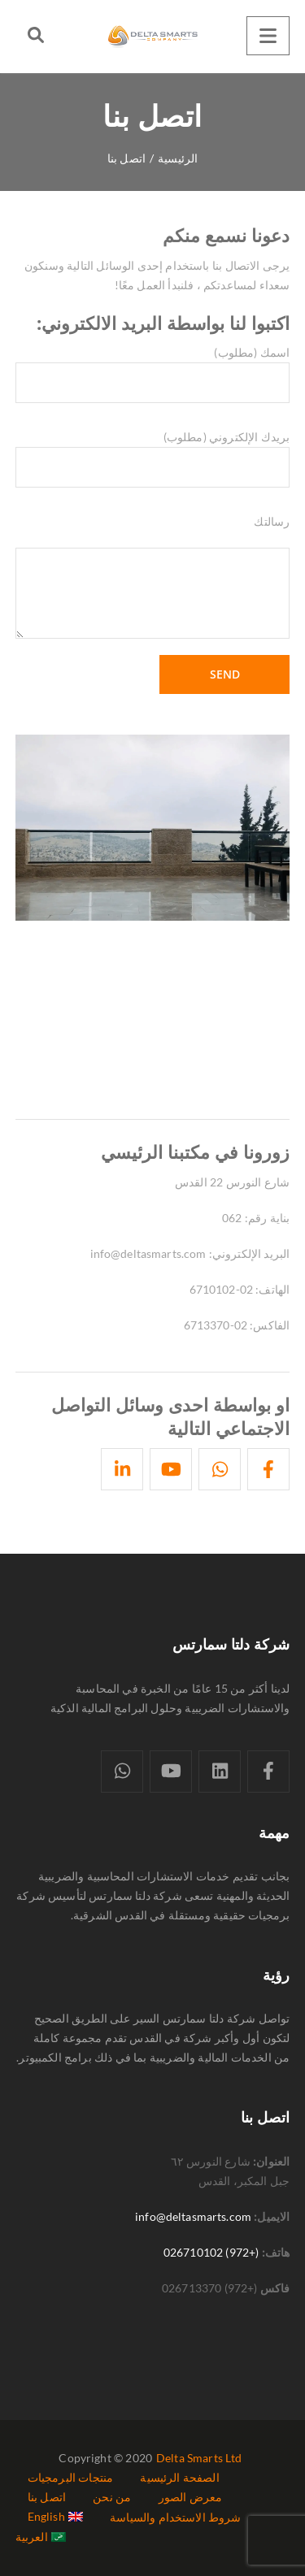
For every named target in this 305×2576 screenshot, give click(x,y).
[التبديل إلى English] (55, 2516)
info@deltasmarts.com (193, 2216)
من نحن (112, 2497)
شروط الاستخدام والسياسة (175, 2517)
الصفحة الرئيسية (179, 2477)
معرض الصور (191, 2497)
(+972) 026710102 (211, 2252)
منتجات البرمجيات (70, 2477)
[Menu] (268, 35)
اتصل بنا (47, 2497)
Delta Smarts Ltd (199, 2458)
